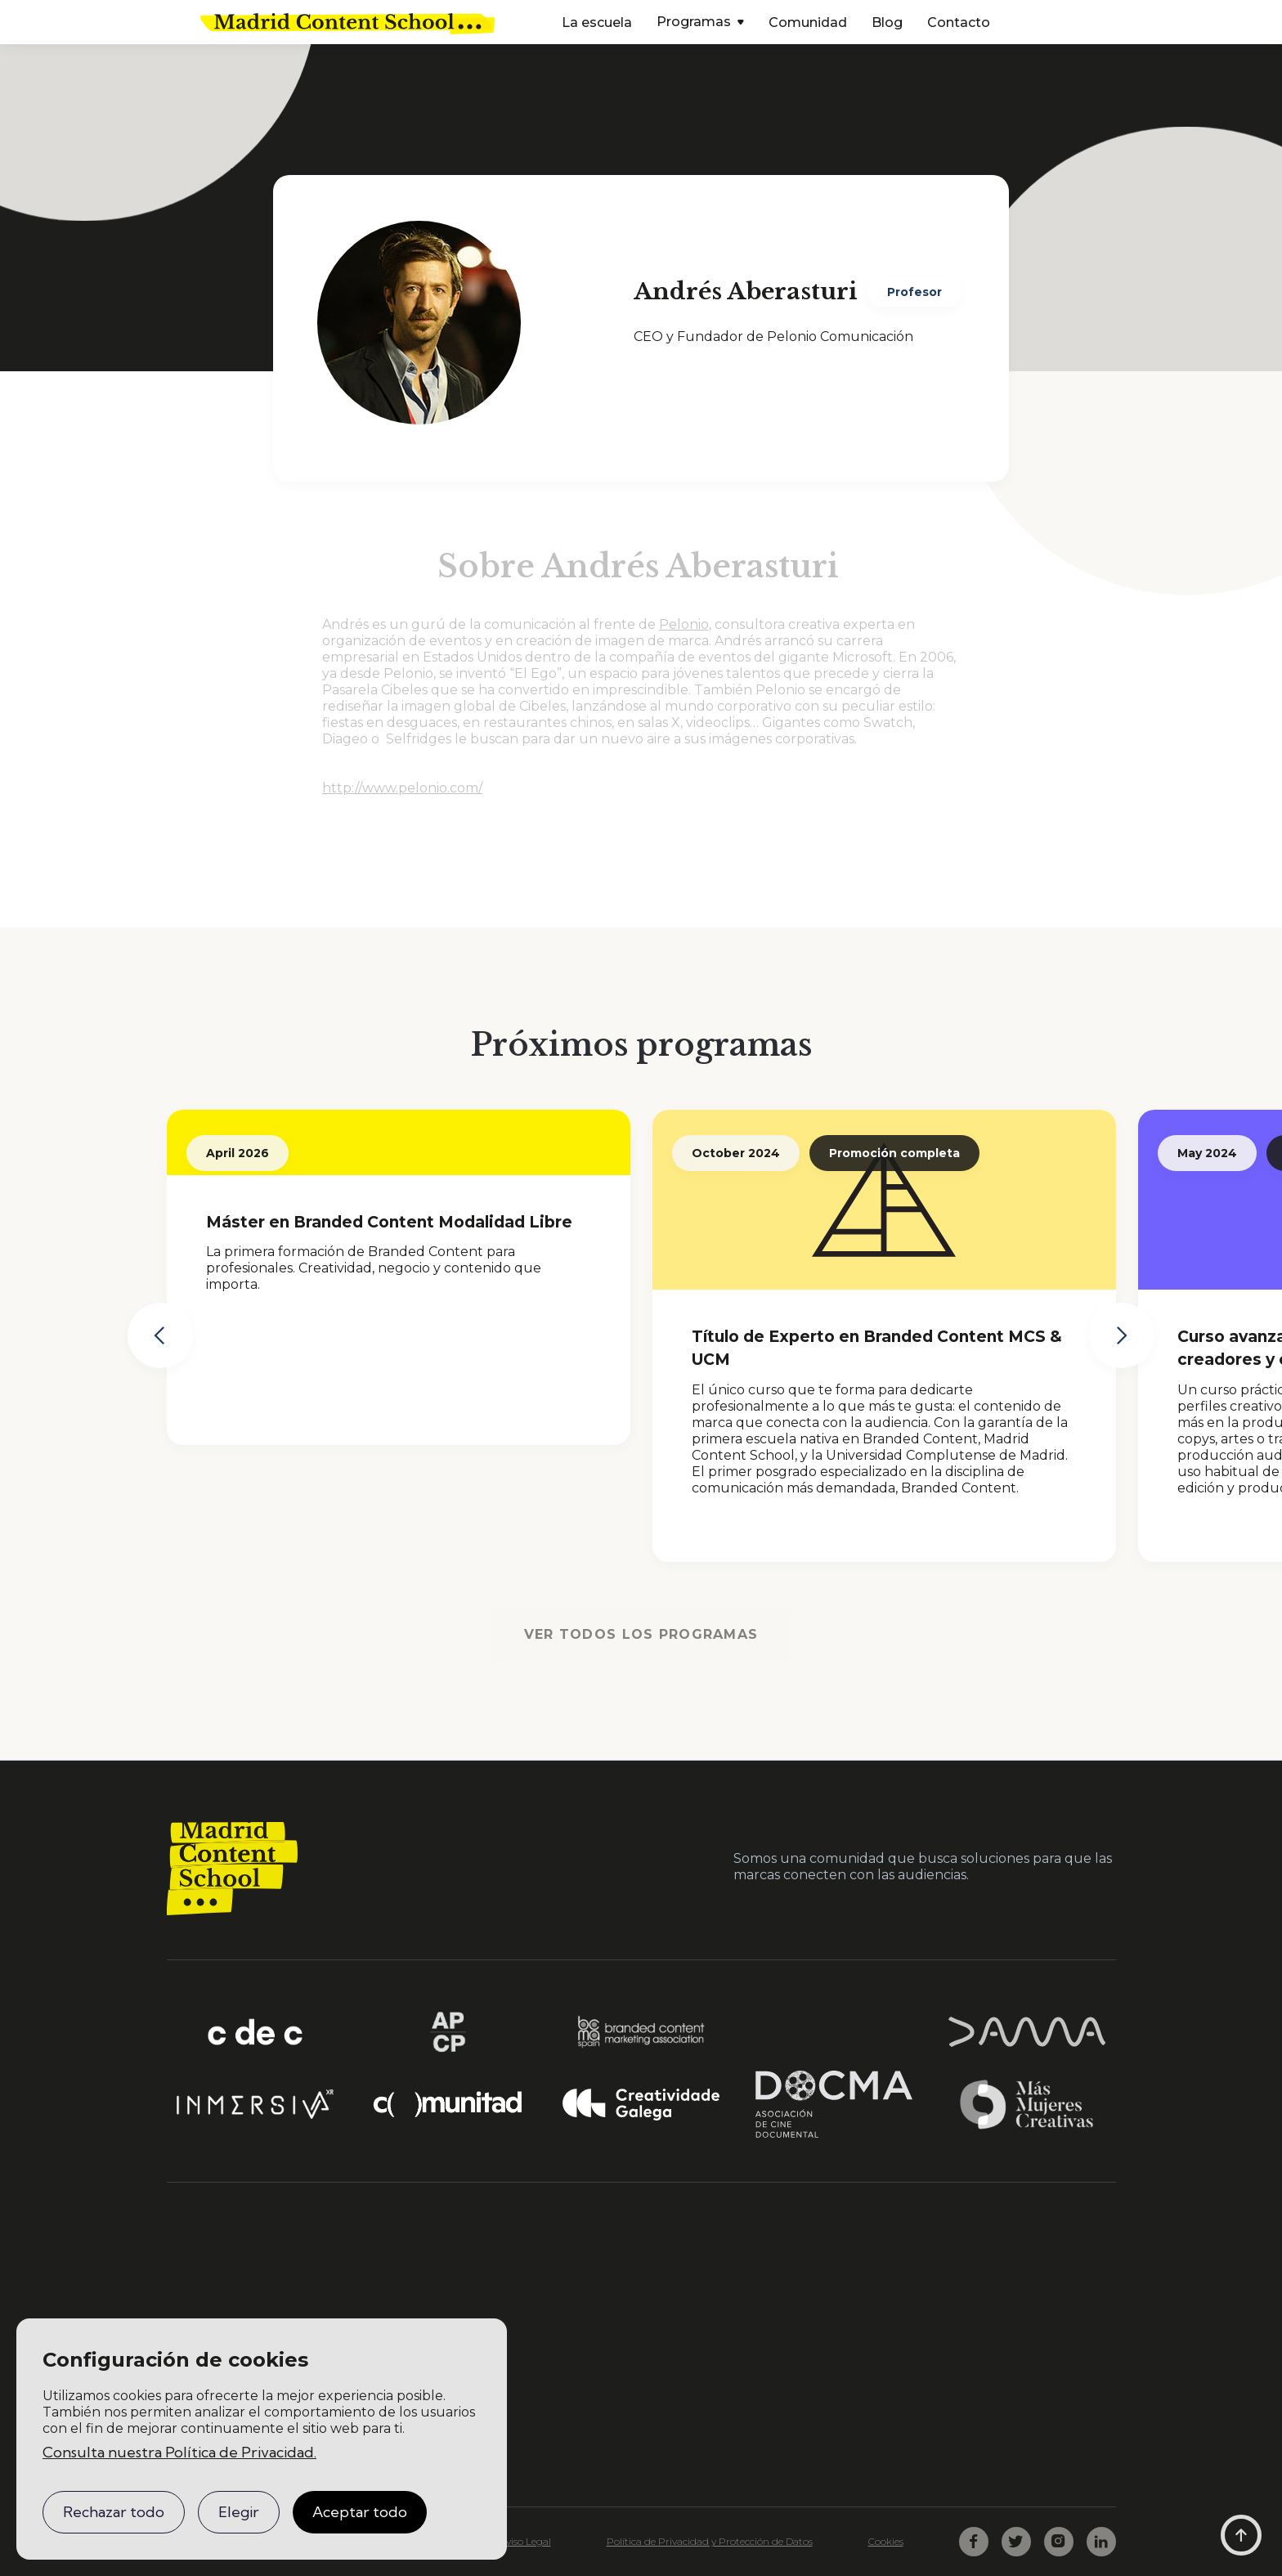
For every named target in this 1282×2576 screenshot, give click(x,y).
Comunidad (808, 22)
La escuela (597, 22)
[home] (347, 22)
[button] (700, 23)
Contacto (958, 22)
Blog (887, 22)
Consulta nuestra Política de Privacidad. (179, 2452)
